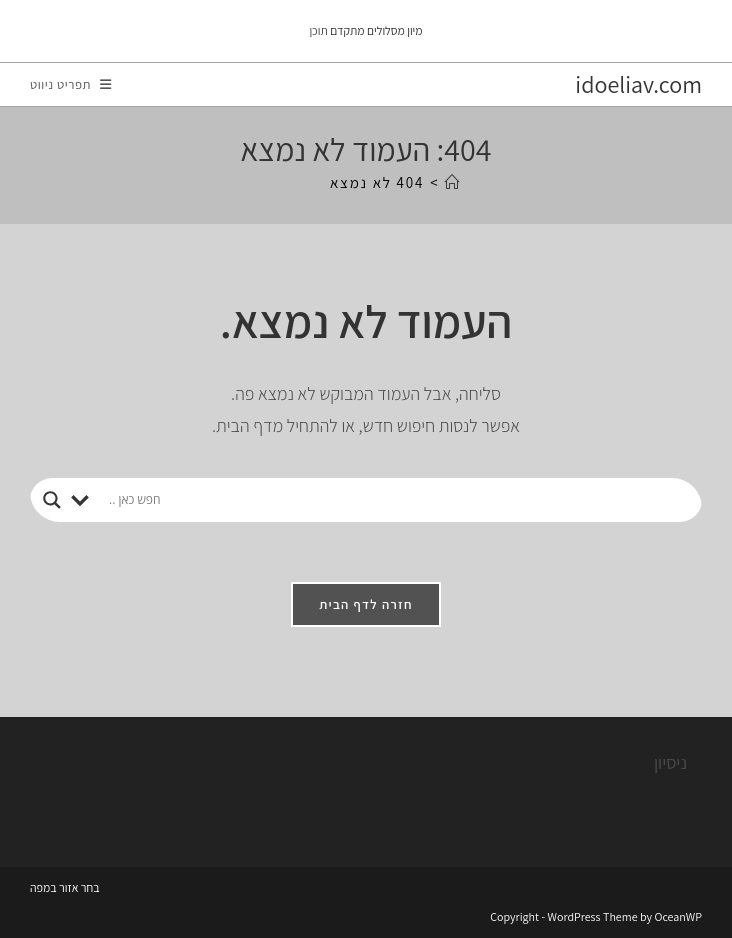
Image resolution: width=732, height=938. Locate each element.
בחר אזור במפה (65, 887)
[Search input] (399, 500)
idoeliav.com (638, 84)
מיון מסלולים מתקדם (376, 30)
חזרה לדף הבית (366, 604)
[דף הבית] (453, 182)
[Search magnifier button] (52, 500)
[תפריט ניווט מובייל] (71, 84)
